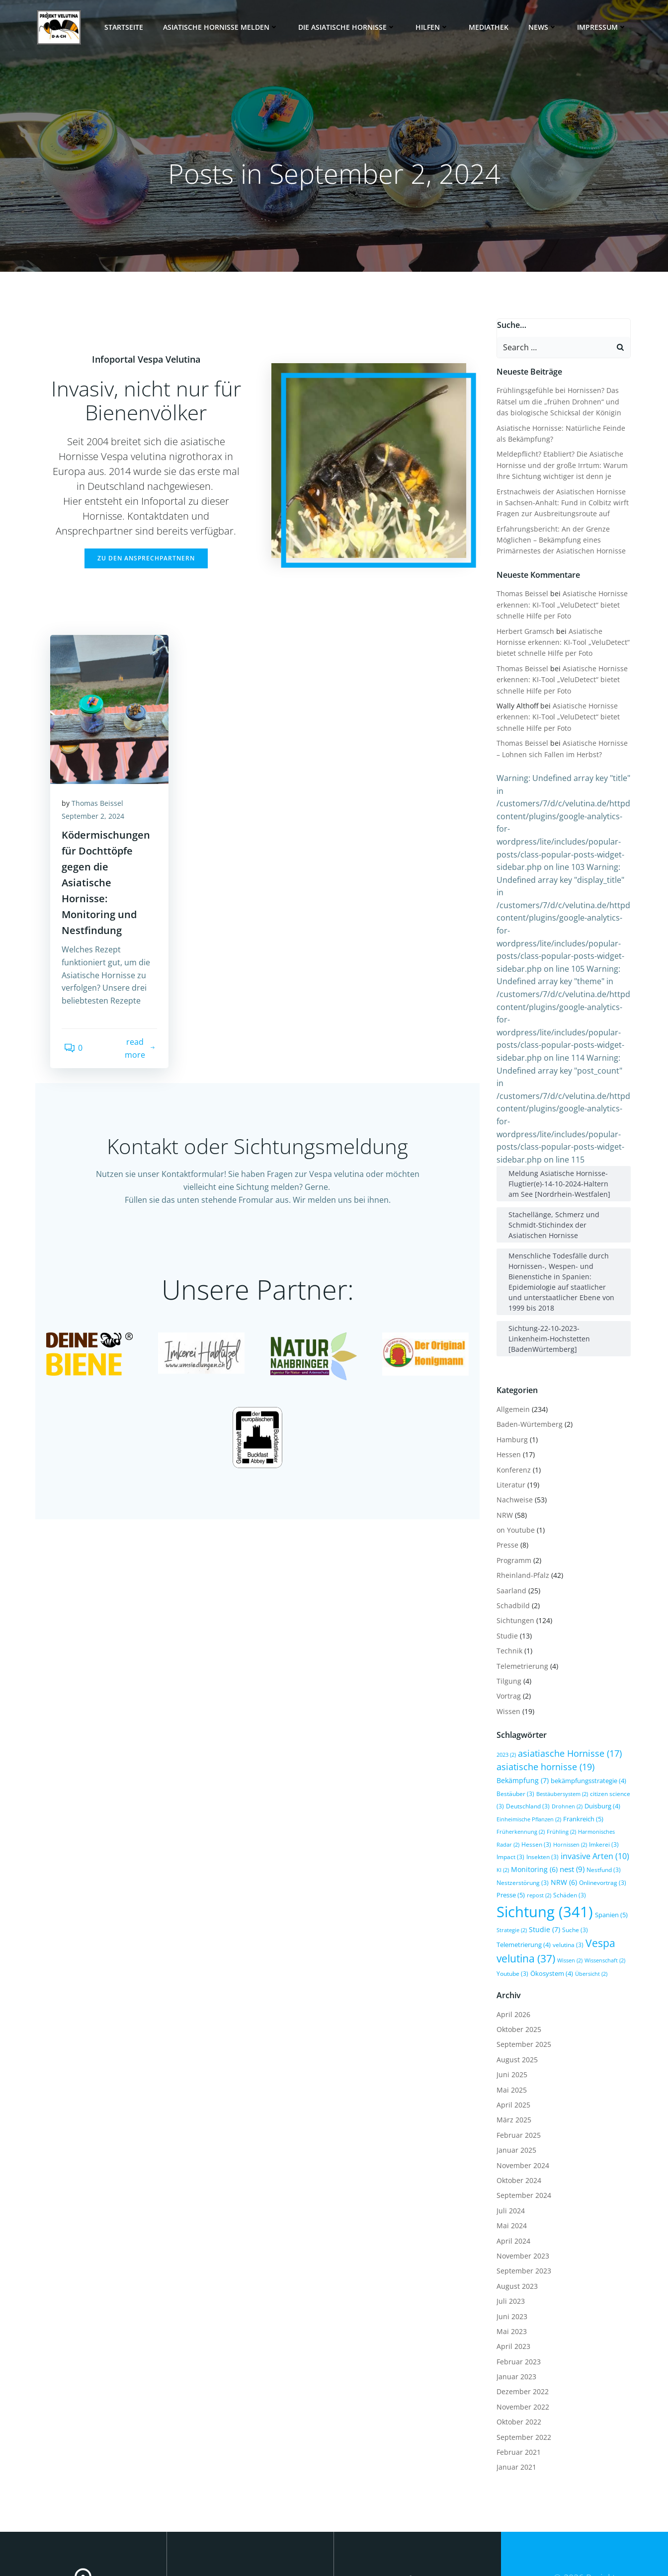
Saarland (509, 1502)
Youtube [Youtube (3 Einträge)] (510, 1885)
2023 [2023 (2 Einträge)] (504, 1666)
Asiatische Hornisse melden (224, 27)
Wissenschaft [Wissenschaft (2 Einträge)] (603, 1873)
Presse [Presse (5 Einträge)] (509, 1807)
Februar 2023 (517, 2273)
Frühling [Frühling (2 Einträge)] (559, 1744)
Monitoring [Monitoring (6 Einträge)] (518, 1781)
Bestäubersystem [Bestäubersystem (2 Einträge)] (560, 1706)
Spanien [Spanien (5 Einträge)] (609, 1826)
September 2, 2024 (96, 835)
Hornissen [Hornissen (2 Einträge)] (551, 1756)
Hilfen (435, 27)
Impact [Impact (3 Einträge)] (616, 1756)
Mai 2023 (510, 2243)
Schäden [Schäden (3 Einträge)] (567, 1807)
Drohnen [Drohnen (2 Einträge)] (565, 1718)
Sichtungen (513, 1533)
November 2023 (521, 2168)
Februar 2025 (517, 2047)
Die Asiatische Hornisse (350, 27)
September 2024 (522, 2107)
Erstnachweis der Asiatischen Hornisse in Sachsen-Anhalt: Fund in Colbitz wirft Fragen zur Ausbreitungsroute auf (563, 501)
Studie (505, 1548)
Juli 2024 (509, 2122)
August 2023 (515, 2198)
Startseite (127, 27)
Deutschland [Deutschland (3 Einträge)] (526, 1718)
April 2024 (511, 2153)
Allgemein (511, 1321)
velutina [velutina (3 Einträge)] (566, 1857)
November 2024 (521, 2077)
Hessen (507, 1366)
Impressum (605, 27)
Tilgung (507, 1593)
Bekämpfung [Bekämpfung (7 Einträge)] (521, 1692)
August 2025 (515, 1971)
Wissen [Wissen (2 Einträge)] (568, 1873)
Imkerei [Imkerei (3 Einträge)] (585, 1756)
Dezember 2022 (521, 2304)
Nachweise (513, 1412)
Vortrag (507, 1608)
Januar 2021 (514, 2379)
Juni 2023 (510, 2228)
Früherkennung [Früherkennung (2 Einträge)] (519, 1744)
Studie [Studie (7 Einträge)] (542, 1841)
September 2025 (522, 1956)
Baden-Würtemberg (528, 1336)
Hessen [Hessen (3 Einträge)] (517, 1756)
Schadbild (511, 1517)
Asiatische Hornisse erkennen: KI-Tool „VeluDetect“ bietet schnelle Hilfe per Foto (560, 604)
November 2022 (521, 2319)
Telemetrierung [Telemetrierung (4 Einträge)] (522, 1857)
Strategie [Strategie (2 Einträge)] (510, 1842)
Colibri (593, 2530)
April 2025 (511, 2017)
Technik (507, 1562)
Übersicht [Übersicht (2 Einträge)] (589, 1885)
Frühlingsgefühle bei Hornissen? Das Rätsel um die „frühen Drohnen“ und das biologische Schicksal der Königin (563, 400)
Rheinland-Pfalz (521, 1487)
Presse (505, 1457)
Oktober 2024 (517, 2092)
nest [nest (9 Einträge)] (555, 1781)
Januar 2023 (514, 2288)
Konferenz (512, 1382)
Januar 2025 (514, 2062)
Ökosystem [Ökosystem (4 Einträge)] (549, 1885)
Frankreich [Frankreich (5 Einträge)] (581, 1730)
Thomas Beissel (101, 822)
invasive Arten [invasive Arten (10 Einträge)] (563, 1768)
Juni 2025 (510, 1987)
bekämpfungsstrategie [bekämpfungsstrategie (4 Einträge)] (586, 1692)
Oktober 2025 (517, 1941)
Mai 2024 (510, 2137)
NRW (503, 1427)
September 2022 (522, 2349)
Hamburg (510, 1351)
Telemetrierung (520, 1578)
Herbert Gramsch (523, 629)
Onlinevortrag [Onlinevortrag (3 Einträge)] (600, 1794)
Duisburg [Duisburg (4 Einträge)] (600, 1718)
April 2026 (511, 1926)
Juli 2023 (509, 2213)
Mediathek (492, 27)
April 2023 (511, 2259)
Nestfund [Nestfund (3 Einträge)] (587, 1782)
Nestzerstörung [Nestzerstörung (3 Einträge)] (521, 1794)
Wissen (506, 1623)
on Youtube (514, 1442)
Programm (512, 1472)
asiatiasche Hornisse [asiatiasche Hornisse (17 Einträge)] (568, 1665)
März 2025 (512, 2032)
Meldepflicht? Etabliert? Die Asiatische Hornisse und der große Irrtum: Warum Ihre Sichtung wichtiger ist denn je (560, 464)
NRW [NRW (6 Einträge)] (562, 1794)
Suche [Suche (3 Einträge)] (573, 1842)
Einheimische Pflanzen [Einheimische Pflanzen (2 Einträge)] (527, 1731)
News (546, 27)
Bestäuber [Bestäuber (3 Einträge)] (513, 1706)
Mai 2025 (510, 2002)
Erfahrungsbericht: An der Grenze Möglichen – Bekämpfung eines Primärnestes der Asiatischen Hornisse (559, 539)
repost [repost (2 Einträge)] (537, 1807)
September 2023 (522, 2183)
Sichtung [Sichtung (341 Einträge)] (543, 1824)
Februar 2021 (517, 2364)
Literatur (509, 1397)
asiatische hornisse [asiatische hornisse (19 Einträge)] (543, 1679)
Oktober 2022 (517, 2334)
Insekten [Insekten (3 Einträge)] (511, 1769)
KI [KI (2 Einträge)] (605, 1769)
